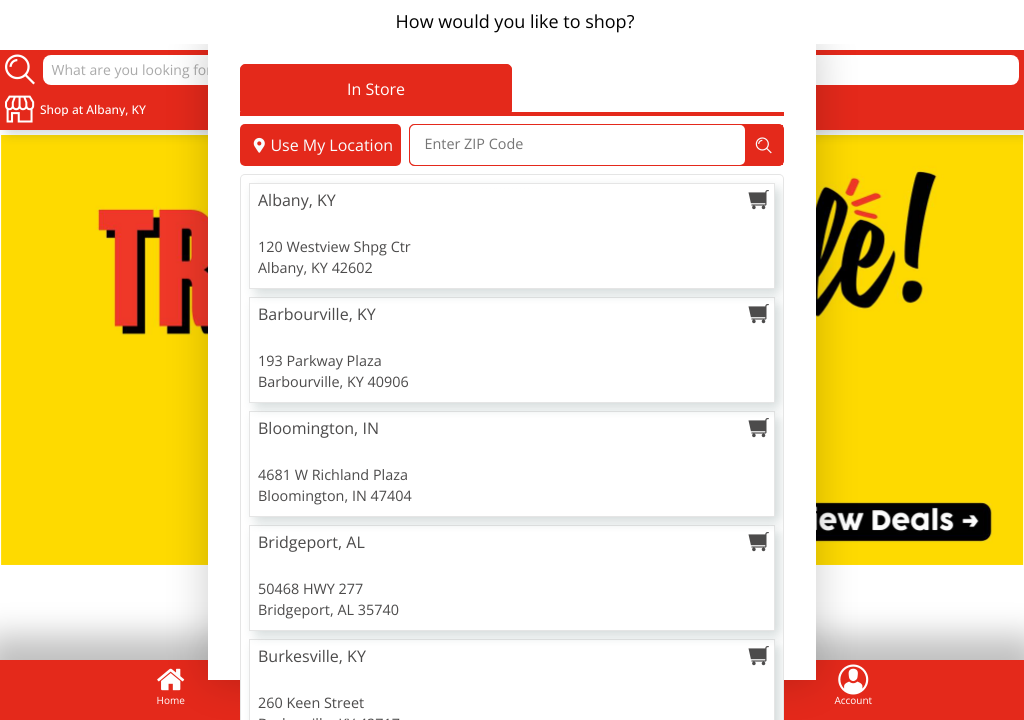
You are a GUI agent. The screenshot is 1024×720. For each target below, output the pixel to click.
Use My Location (320, 145)
